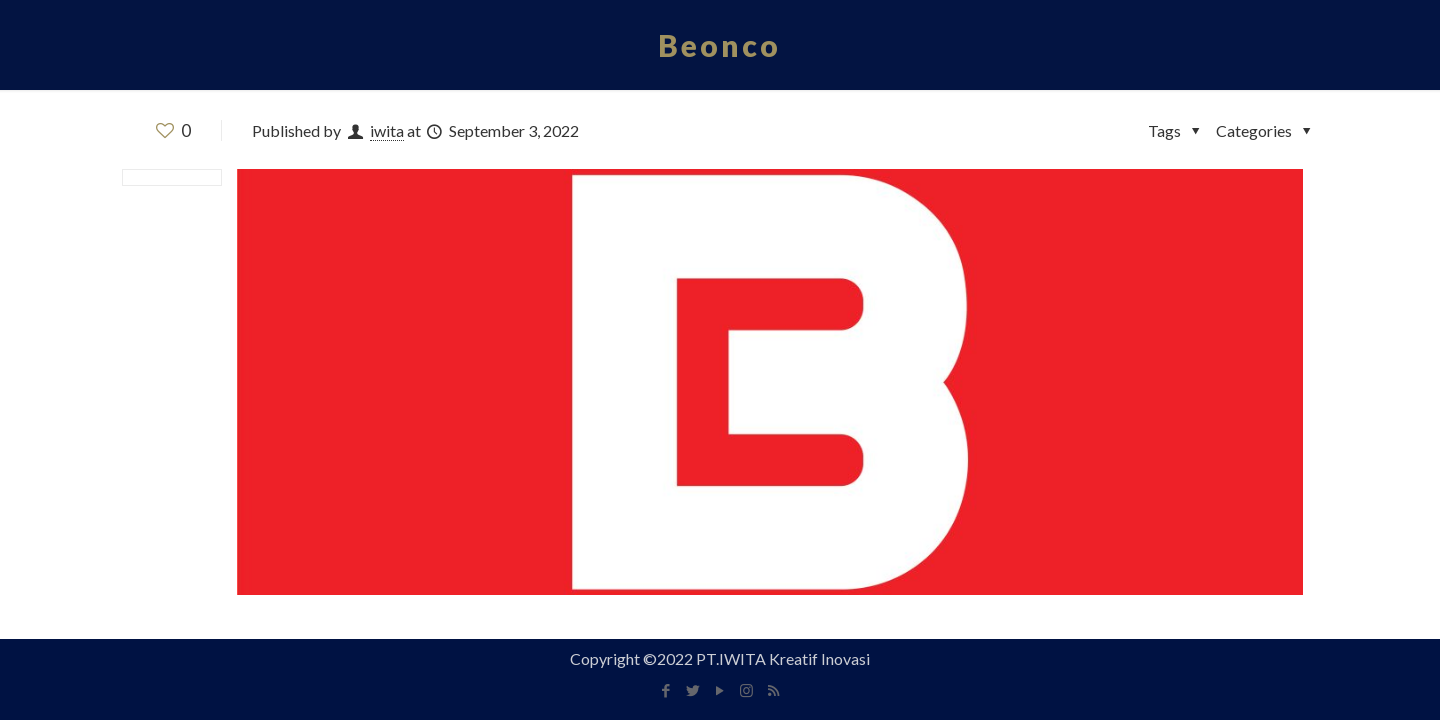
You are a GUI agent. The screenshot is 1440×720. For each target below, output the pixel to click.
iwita (387, 130)
